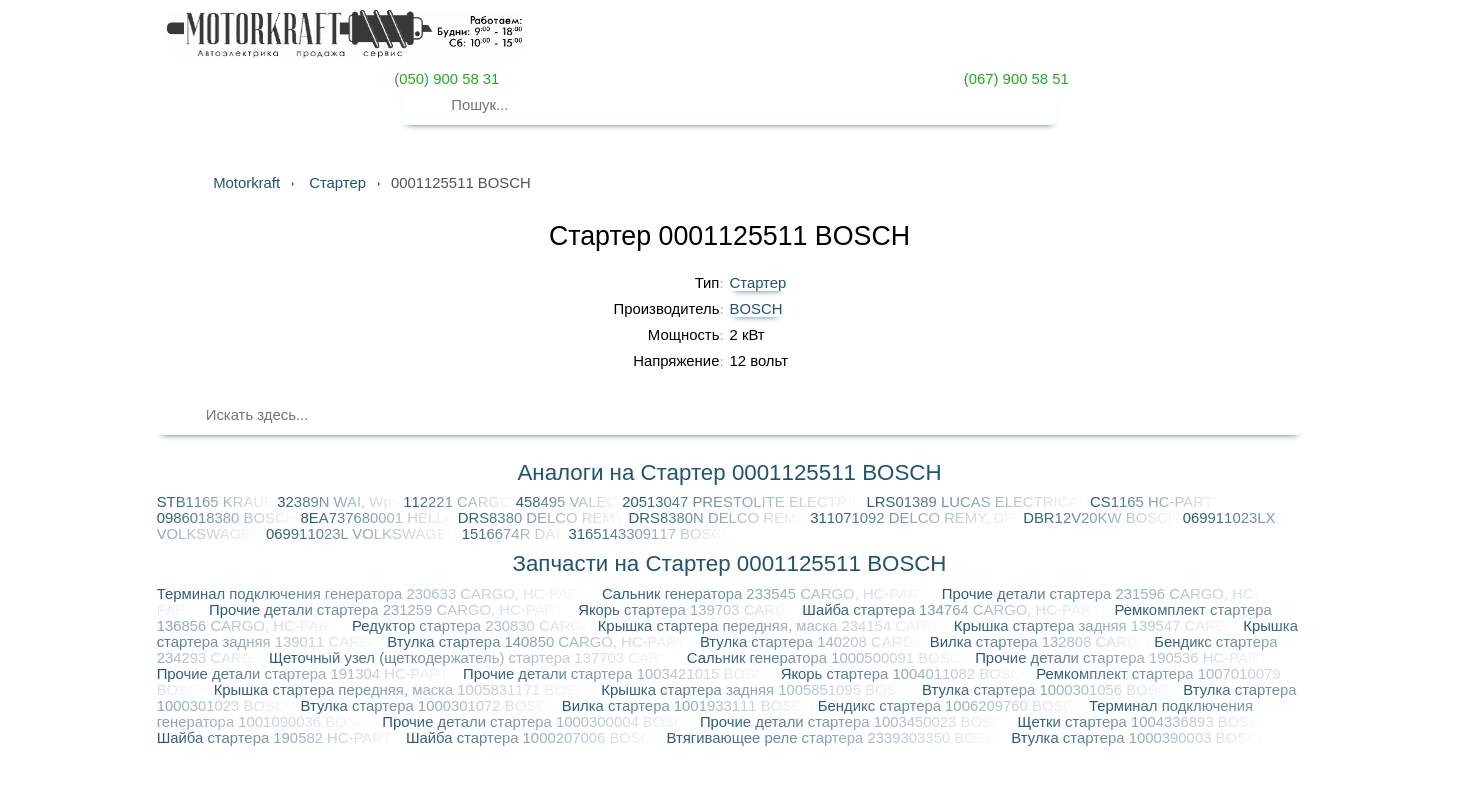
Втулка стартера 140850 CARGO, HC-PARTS (543, 642)
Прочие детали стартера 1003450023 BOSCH (859, 722)
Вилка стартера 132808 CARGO (1042, 642)
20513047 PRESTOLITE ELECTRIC (744, 502)
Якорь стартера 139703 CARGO (690, 610)
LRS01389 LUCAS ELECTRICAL (979, 502)
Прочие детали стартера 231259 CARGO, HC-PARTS (393, 610)
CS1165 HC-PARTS (1156, 502)
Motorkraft (246, 183)
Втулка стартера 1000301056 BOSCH (1052, 690)
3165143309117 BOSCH (650, 534)
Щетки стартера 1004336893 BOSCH (1144, 722)
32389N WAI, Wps (340, 502)
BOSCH (756, 309)
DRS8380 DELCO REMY (543, 518)
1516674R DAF (515, 534)
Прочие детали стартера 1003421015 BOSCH (622, 674)
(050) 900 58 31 (444, 79)
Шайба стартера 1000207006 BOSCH (536, 738)
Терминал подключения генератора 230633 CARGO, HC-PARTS (379, 594)
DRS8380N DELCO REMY (720, 518)
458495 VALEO (569, 502)
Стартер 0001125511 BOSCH (729, 236)
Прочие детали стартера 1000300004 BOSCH (541, 722)
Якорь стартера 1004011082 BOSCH (909, 674)
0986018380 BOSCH (229, 518)
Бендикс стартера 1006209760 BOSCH (953, 706)
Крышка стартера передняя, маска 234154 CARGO (776, 626)
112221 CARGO (459, 502)
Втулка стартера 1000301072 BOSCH (431, 706)
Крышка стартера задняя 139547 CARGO (1098, 626)
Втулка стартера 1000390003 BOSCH (1139, 738)
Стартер (758, 283)
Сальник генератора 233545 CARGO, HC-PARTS (772, 594)
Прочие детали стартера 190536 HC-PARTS (1126, 658)
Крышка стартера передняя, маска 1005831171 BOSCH (408, 690)
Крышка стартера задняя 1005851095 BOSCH (761, 690)
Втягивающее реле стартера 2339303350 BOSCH (838, 738)
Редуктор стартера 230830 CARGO (475, 626)
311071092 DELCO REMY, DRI (916, 518)
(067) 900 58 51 (1014, 79)
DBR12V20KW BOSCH (1103, 518)
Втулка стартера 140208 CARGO (815, 642)
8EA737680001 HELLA (379, 518)
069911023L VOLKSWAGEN (364, 534)
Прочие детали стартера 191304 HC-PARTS (310, 674)
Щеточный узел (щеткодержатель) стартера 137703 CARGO (478, 658)
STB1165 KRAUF (217, 502)
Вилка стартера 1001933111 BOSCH (690, 706)
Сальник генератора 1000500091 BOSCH (831, 658)
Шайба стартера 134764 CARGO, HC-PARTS (958, 610)
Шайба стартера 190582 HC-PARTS (281, 738)
